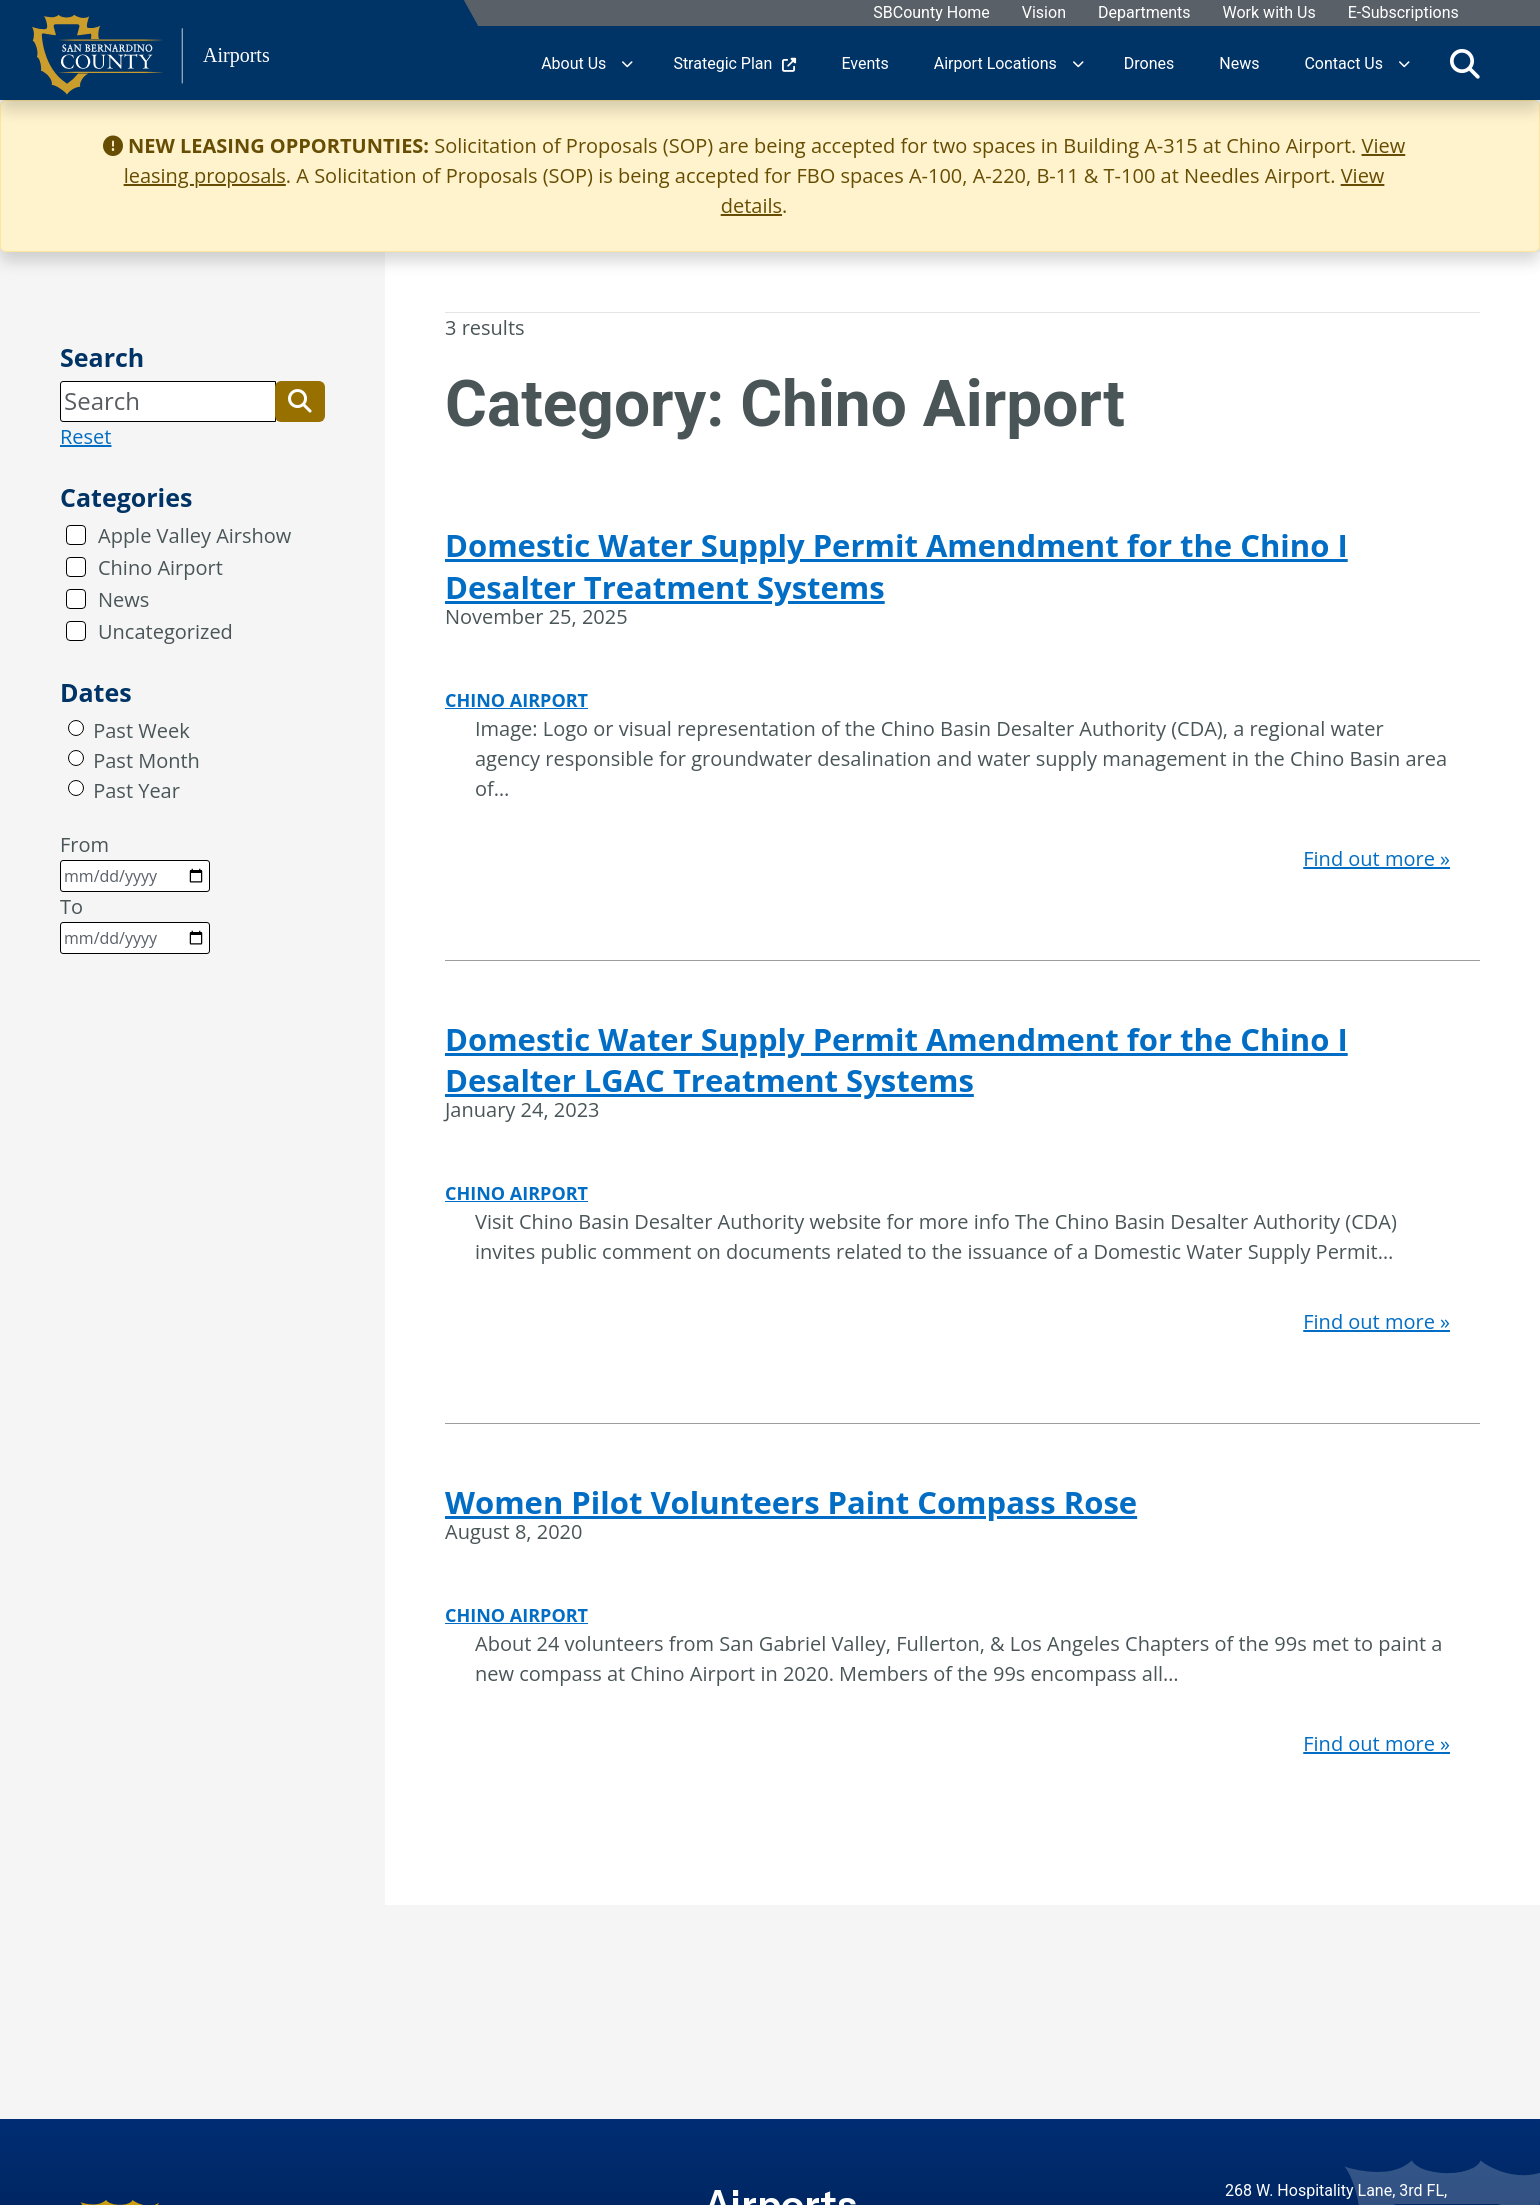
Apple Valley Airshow (194, 535)
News (123, 599)
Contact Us (1343, 62)
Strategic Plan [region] (734, 62)
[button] (300, 401)
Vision (1043, 13)
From (135, 861)
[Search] (168, 401)
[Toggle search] (1465, 63)
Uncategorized (165, 631)
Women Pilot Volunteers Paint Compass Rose (791, 1502)
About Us (573, 62)
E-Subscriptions (1402, 13)
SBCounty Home (931, 13)
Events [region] (864, 62)
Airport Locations (995, 62)
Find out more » (1376, 858)
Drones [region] (1149, 62)
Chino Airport (160, 567)
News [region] (1239, 62)
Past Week (141, 730)
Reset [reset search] (85, 436)
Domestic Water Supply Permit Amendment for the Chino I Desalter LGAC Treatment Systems (896, 1060)
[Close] (1494, 146)
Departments (1143, 13)
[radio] (76, 728)
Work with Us (1268, 13)
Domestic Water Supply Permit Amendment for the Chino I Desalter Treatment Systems (896, 566)
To (135, 923)
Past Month (146, 760)
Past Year (136, 790)
